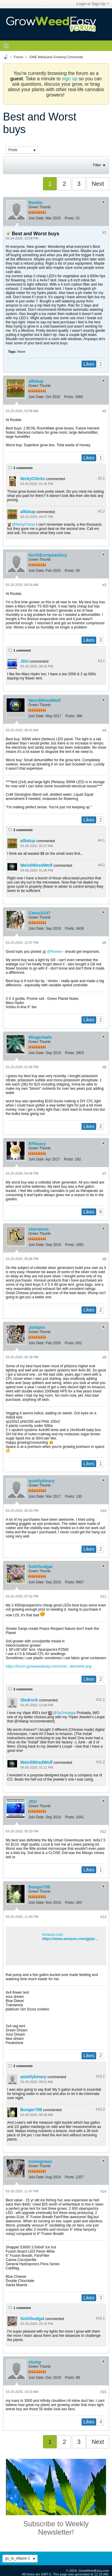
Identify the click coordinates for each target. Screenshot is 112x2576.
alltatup (35, 381)
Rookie (35, 202)
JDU (24, 661)
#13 (103, 1917)
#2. (101, 478)
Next (98, 183)
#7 (104, 1174)
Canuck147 (39, 913)
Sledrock (29, 1700)
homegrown (40, 2161)
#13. (100, 2076)
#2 (104, 411)
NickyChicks (32, 478)
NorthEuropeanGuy (47, 555)
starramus (38, 1229)
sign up (69, 78)
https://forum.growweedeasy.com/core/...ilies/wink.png (48, 1666)
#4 (104, 730)
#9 (104, 1357)
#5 (104, 943)
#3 (104, 585)
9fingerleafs (40, 1037)
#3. (101, 661)
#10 (103, 1511)
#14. (100, 2318)
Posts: (70, 218)
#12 (103, 1831)
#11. (100, 1700)
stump (34, 2362)
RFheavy (37, 1143)
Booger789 (39, 1887)
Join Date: (36, 218)
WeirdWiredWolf (44, 700)
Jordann (36, 1327)
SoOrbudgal (40, 1566)
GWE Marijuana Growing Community (56, 57)
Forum (18, 57)
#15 (103, 2392)
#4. (101, 840)
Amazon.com (52, 1935)
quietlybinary (41, 1480)
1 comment (22, 650)
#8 (104, 1259)
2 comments (23, 468)
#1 (104, 232)
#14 (103, 2191)
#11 (103, 1596)
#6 (104, 1067)
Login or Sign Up (92, 4)
